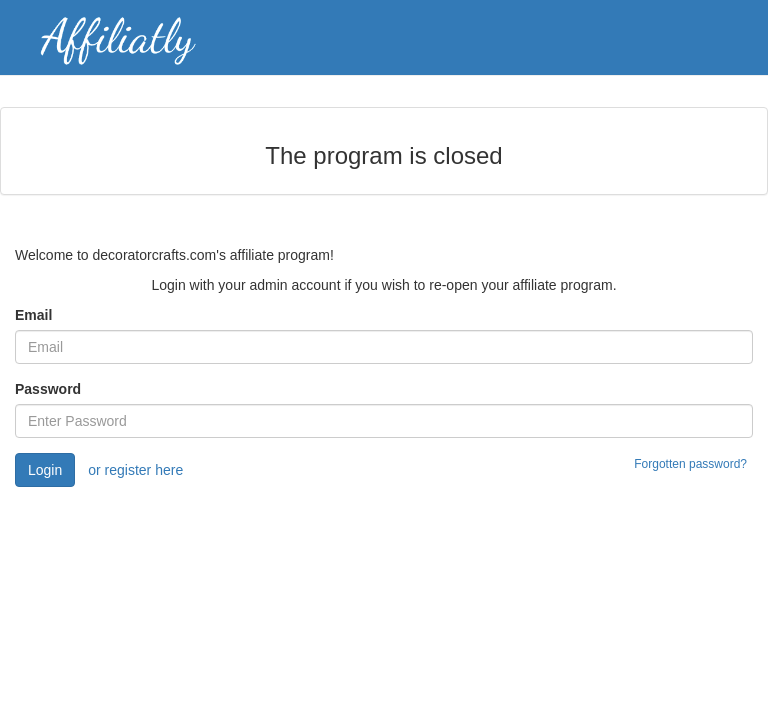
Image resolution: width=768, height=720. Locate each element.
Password (48, 389)
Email (33, 315)
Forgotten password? (690, 464)
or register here (135, 470)
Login (45, 470)
